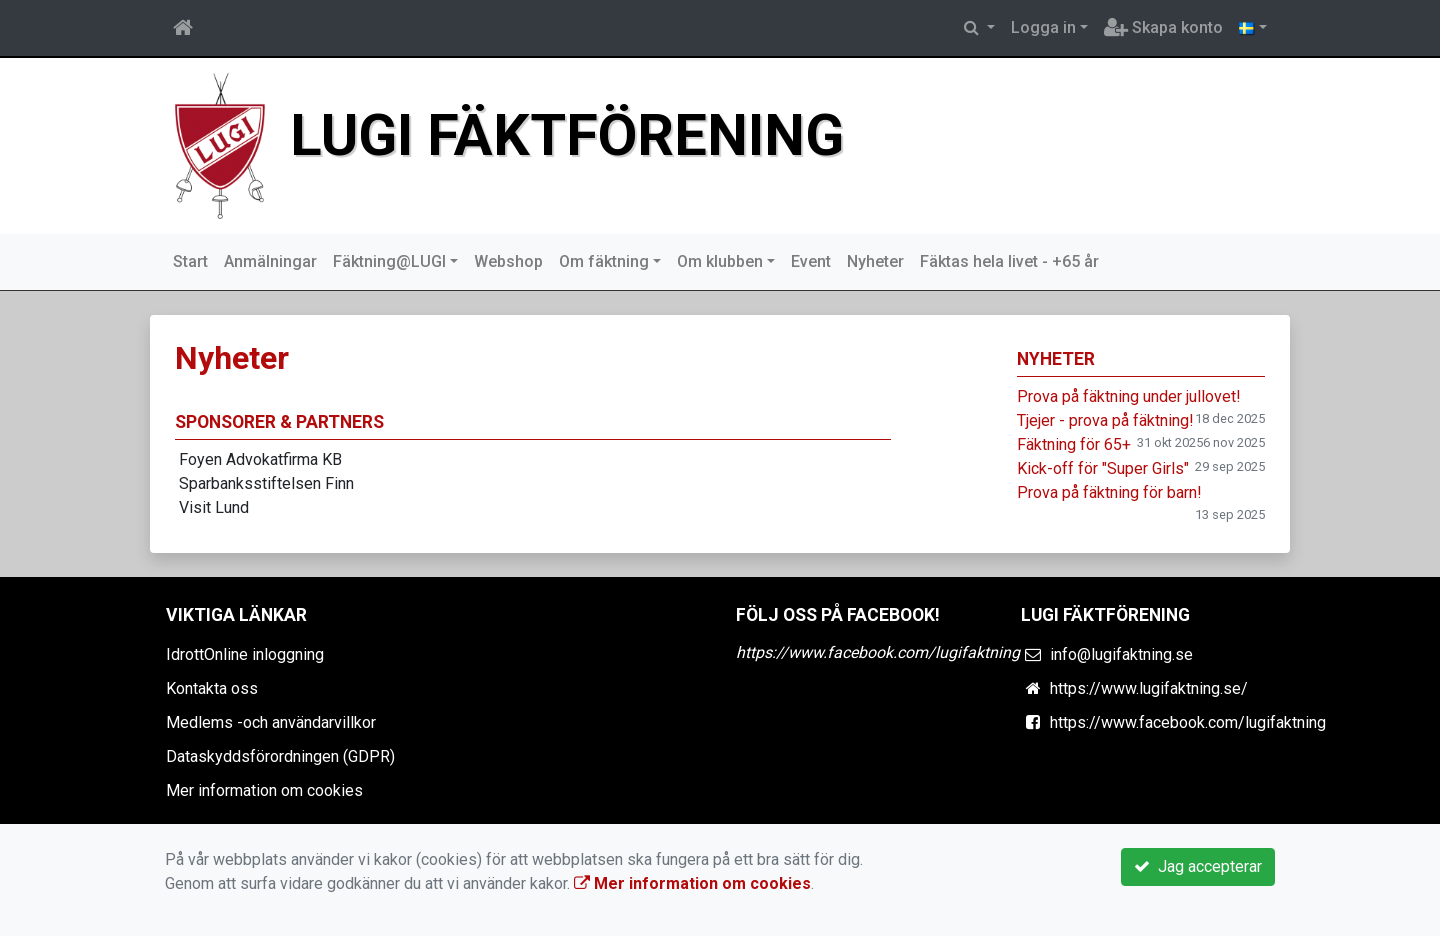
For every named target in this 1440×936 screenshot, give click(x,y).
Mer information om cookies (264, 790)
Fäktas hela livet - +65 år (1009, 261)
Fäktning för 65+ (1074, 444)
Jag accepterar (1198, 866)
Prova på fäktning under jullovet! (1129, 396)
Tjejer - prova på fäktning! (1105, 420)
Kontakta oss (212, 688)
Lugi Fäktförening (567, 135)
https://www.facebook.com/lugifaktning (878, 652)
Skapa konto (1163, 27)
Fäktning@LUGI (389, 261)
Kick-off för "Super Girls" (1103, 468)
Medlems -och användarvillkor (271, 722)
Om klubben (720, 261)
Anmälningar (270, 261)
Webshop (508, 261)
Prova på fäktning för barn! (1109, 492)
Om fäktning (604, 261)
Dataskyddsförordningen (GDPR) (280, 756)
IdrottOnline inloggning (245, 654)
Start (190, 261)
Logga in (1043, 27)
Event (811, 261)
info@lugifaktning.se (1121, 654)
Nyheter (875, 261)
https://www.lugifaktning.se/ (1149, 688)
